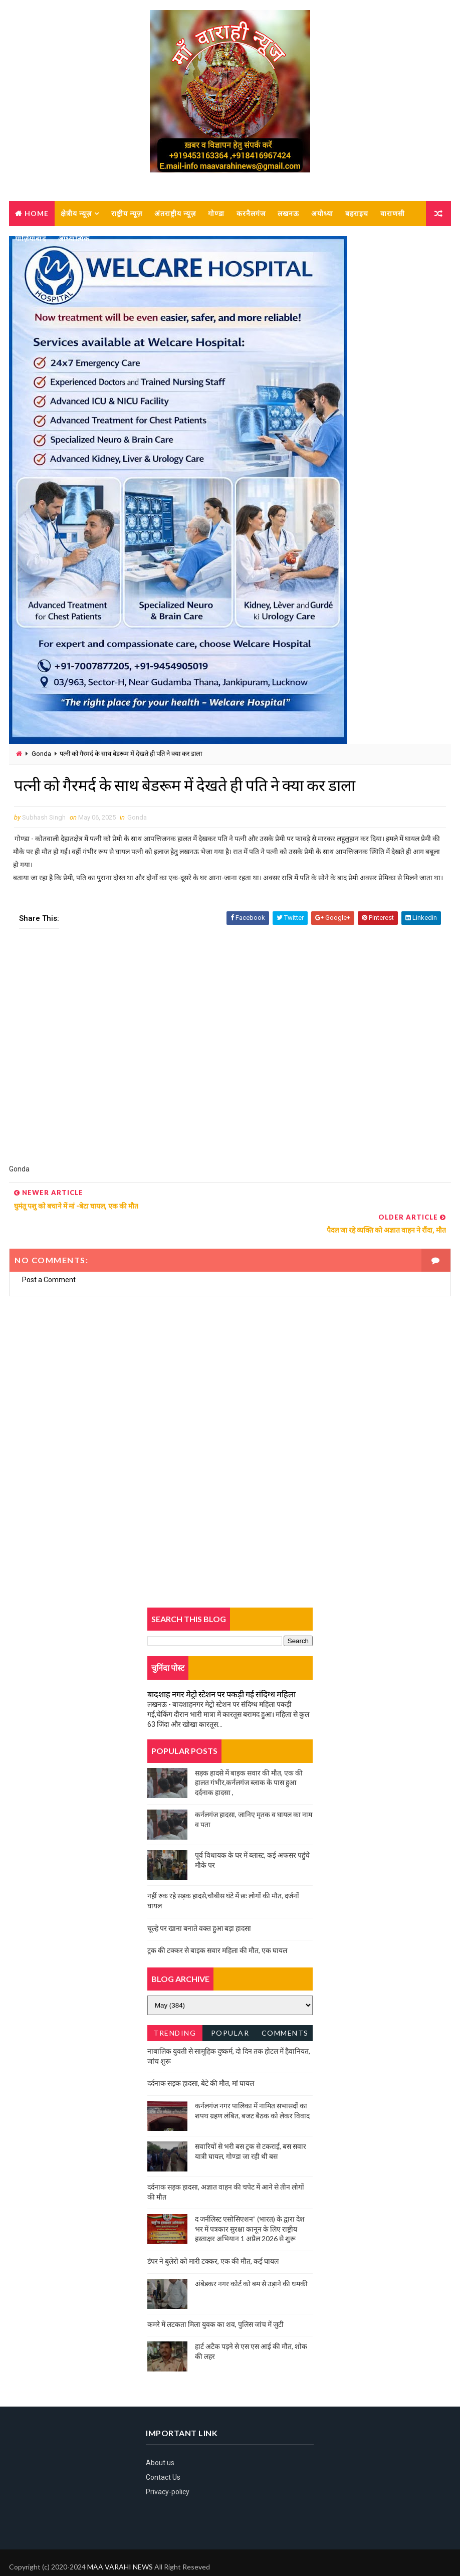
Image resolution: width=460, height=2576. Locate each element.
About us (160, 2439)
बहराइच (356, 213)
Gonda (41, 753)
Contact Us (163, 2454)
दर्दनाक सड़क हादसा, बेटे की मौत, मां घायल (200, 2059)
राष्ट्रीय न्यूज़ (126, 213)
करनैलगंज (251, 213)
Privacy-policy (167, 2468)
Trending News (174, 2011)
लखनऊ (288, 213)
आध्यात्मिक (74, 238)
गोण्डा (216, 213)
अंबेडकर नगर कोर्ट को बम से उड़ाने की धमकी (251, 2259)
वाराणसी (392, 213)
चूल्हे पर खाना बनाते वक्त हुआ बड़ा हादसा (199, 1904)
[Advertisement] (229, 1053)
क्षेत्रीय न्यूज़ (76, 213)
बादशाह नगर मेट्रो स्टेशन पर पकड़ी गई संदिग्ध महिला (221, 1670)
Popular (230, 2009)
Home (37, 213)
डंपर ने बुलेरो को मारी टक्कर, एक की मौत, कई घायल (213, 2237)
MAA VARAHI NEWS (120, 2543)
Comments (285, 2009)
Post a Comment (49, 1256)
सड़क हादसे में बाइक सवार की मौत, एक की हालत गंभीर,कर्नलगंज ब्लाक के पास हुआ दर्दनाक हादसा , (249, 1758)
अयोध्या (322, 213)
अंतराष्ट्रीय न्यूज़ (175, 213)
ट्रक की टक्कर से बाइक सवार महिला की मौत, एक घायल (217, 1926)
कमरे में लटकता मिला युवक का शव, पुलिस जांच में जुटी (215, 2300)
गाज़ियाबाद (30, 238)
